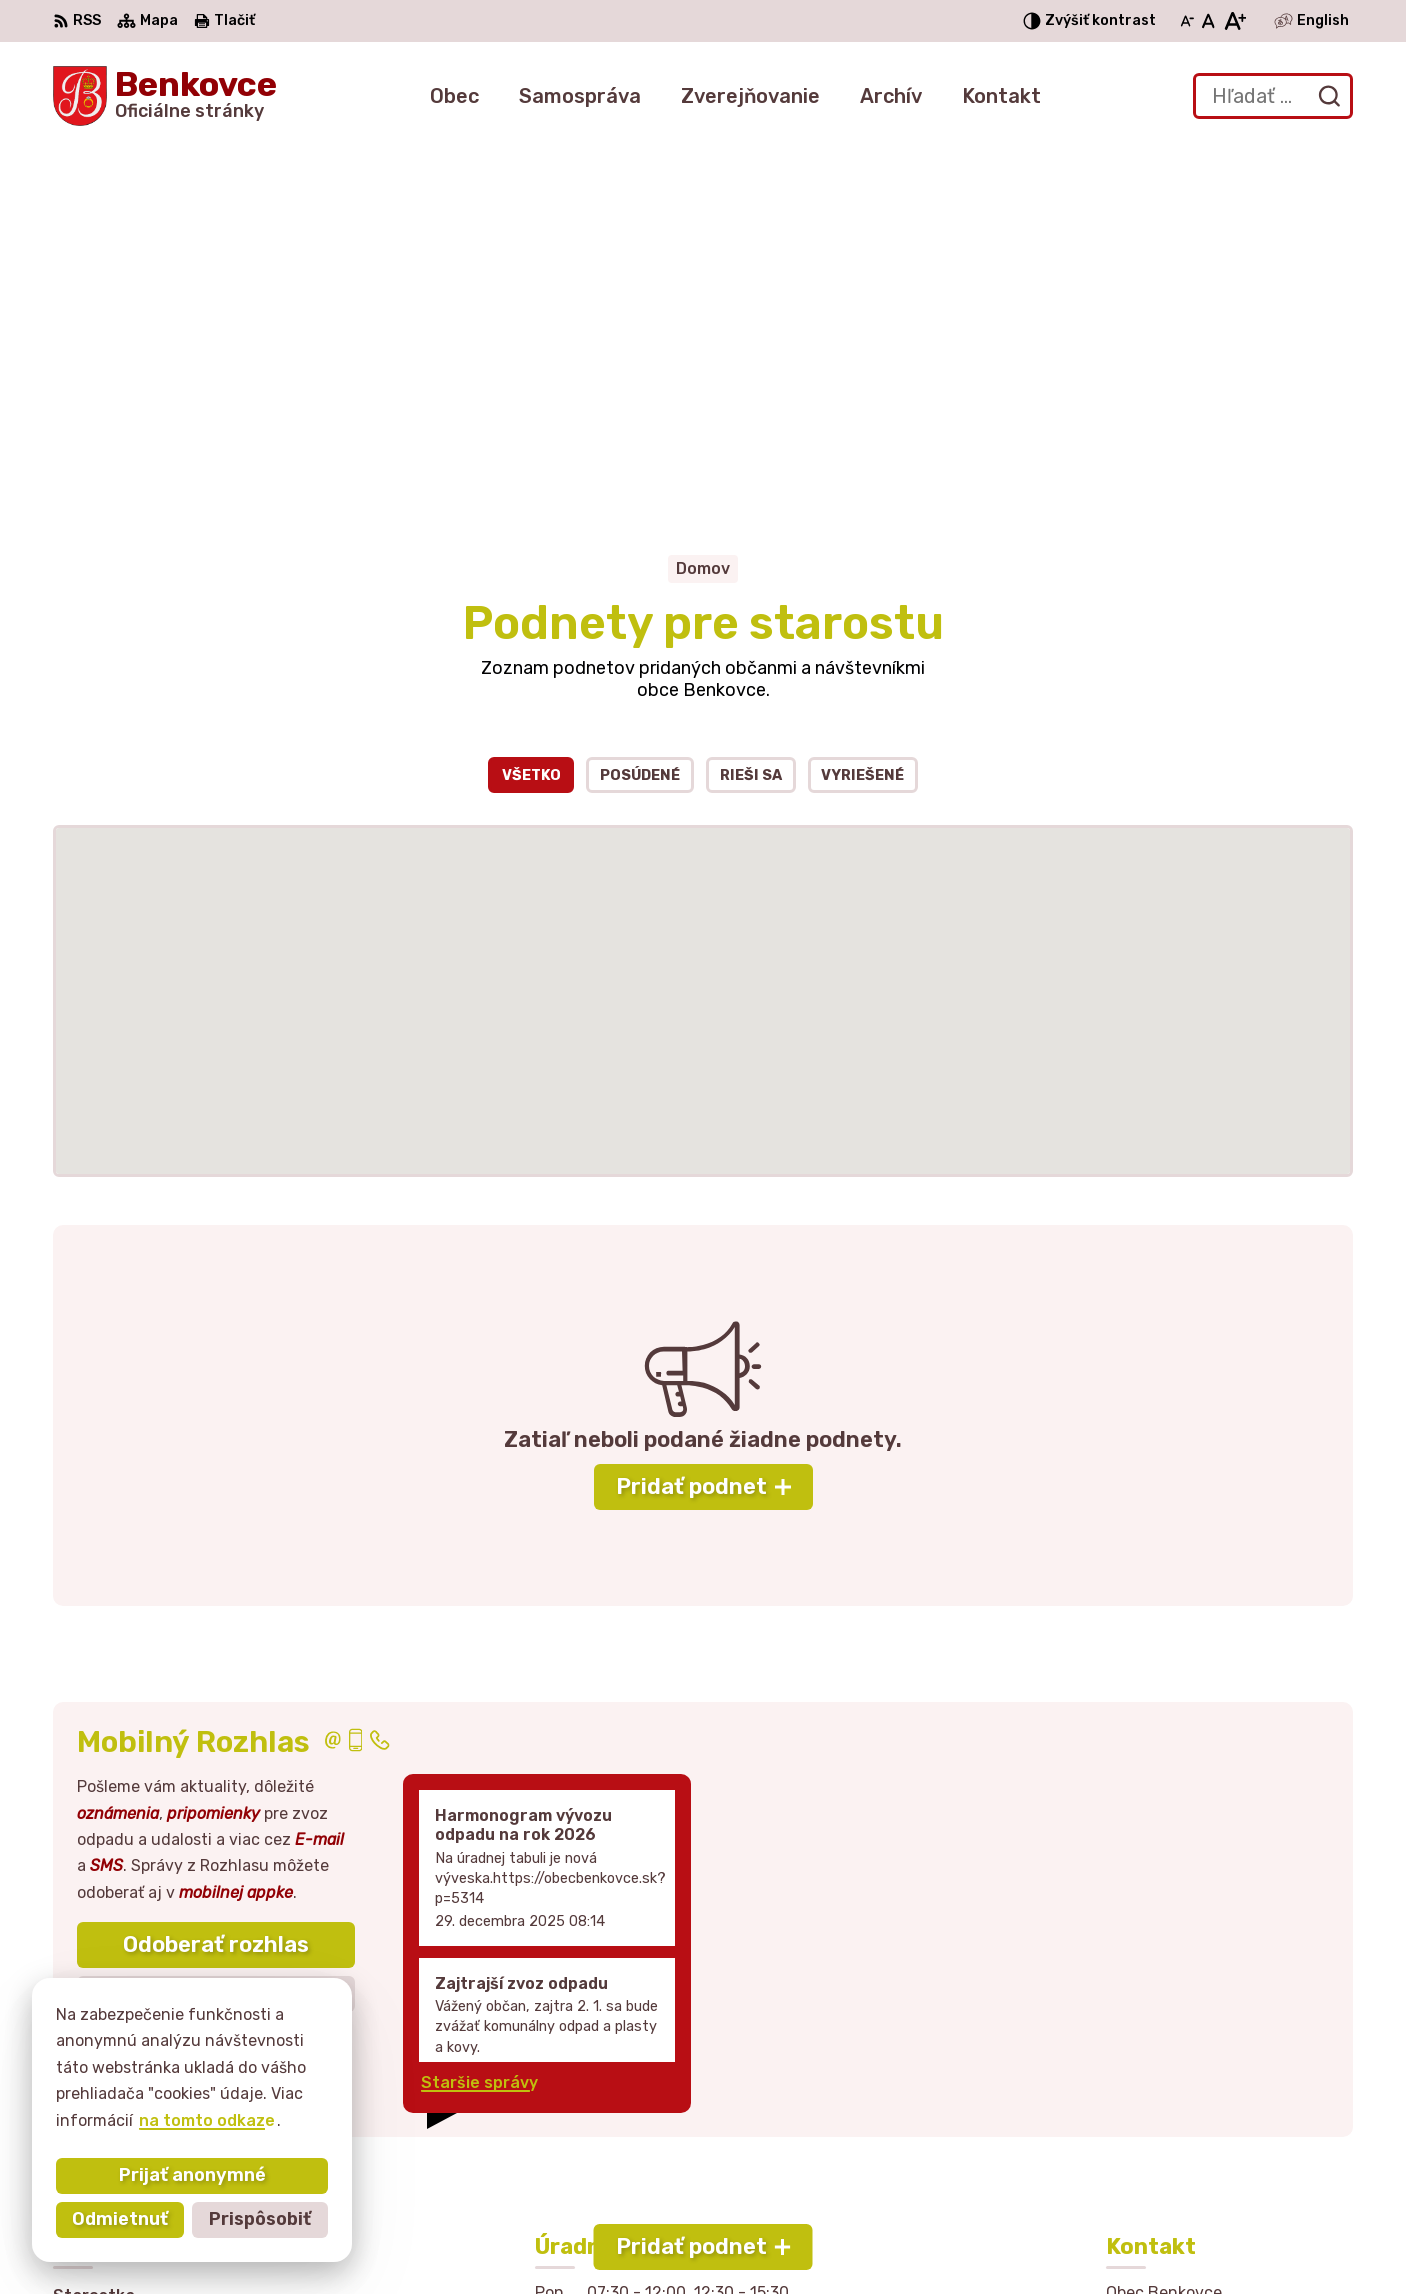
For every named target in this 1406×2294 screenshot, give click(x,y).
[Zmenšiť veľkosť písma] (1187, 21)
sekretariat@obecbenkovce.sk (1229, 2130)
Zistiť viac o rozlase (216, 1629)
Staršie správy (479, 1718)
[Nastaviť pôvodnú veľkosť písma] (1208, 21)
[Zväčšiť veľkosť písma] (1234, 21)
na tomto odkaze (207, 2120)
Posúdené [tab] (640, 410)
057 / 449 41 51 (1169, 2108)
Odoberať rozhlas (216, 1579)
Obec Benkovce (1020, 2240)
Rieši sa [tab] (751, 410)
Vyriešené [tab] (862, 410)
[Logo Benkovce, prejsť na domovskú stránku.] (165, 96)
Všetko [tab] (531, 410)
